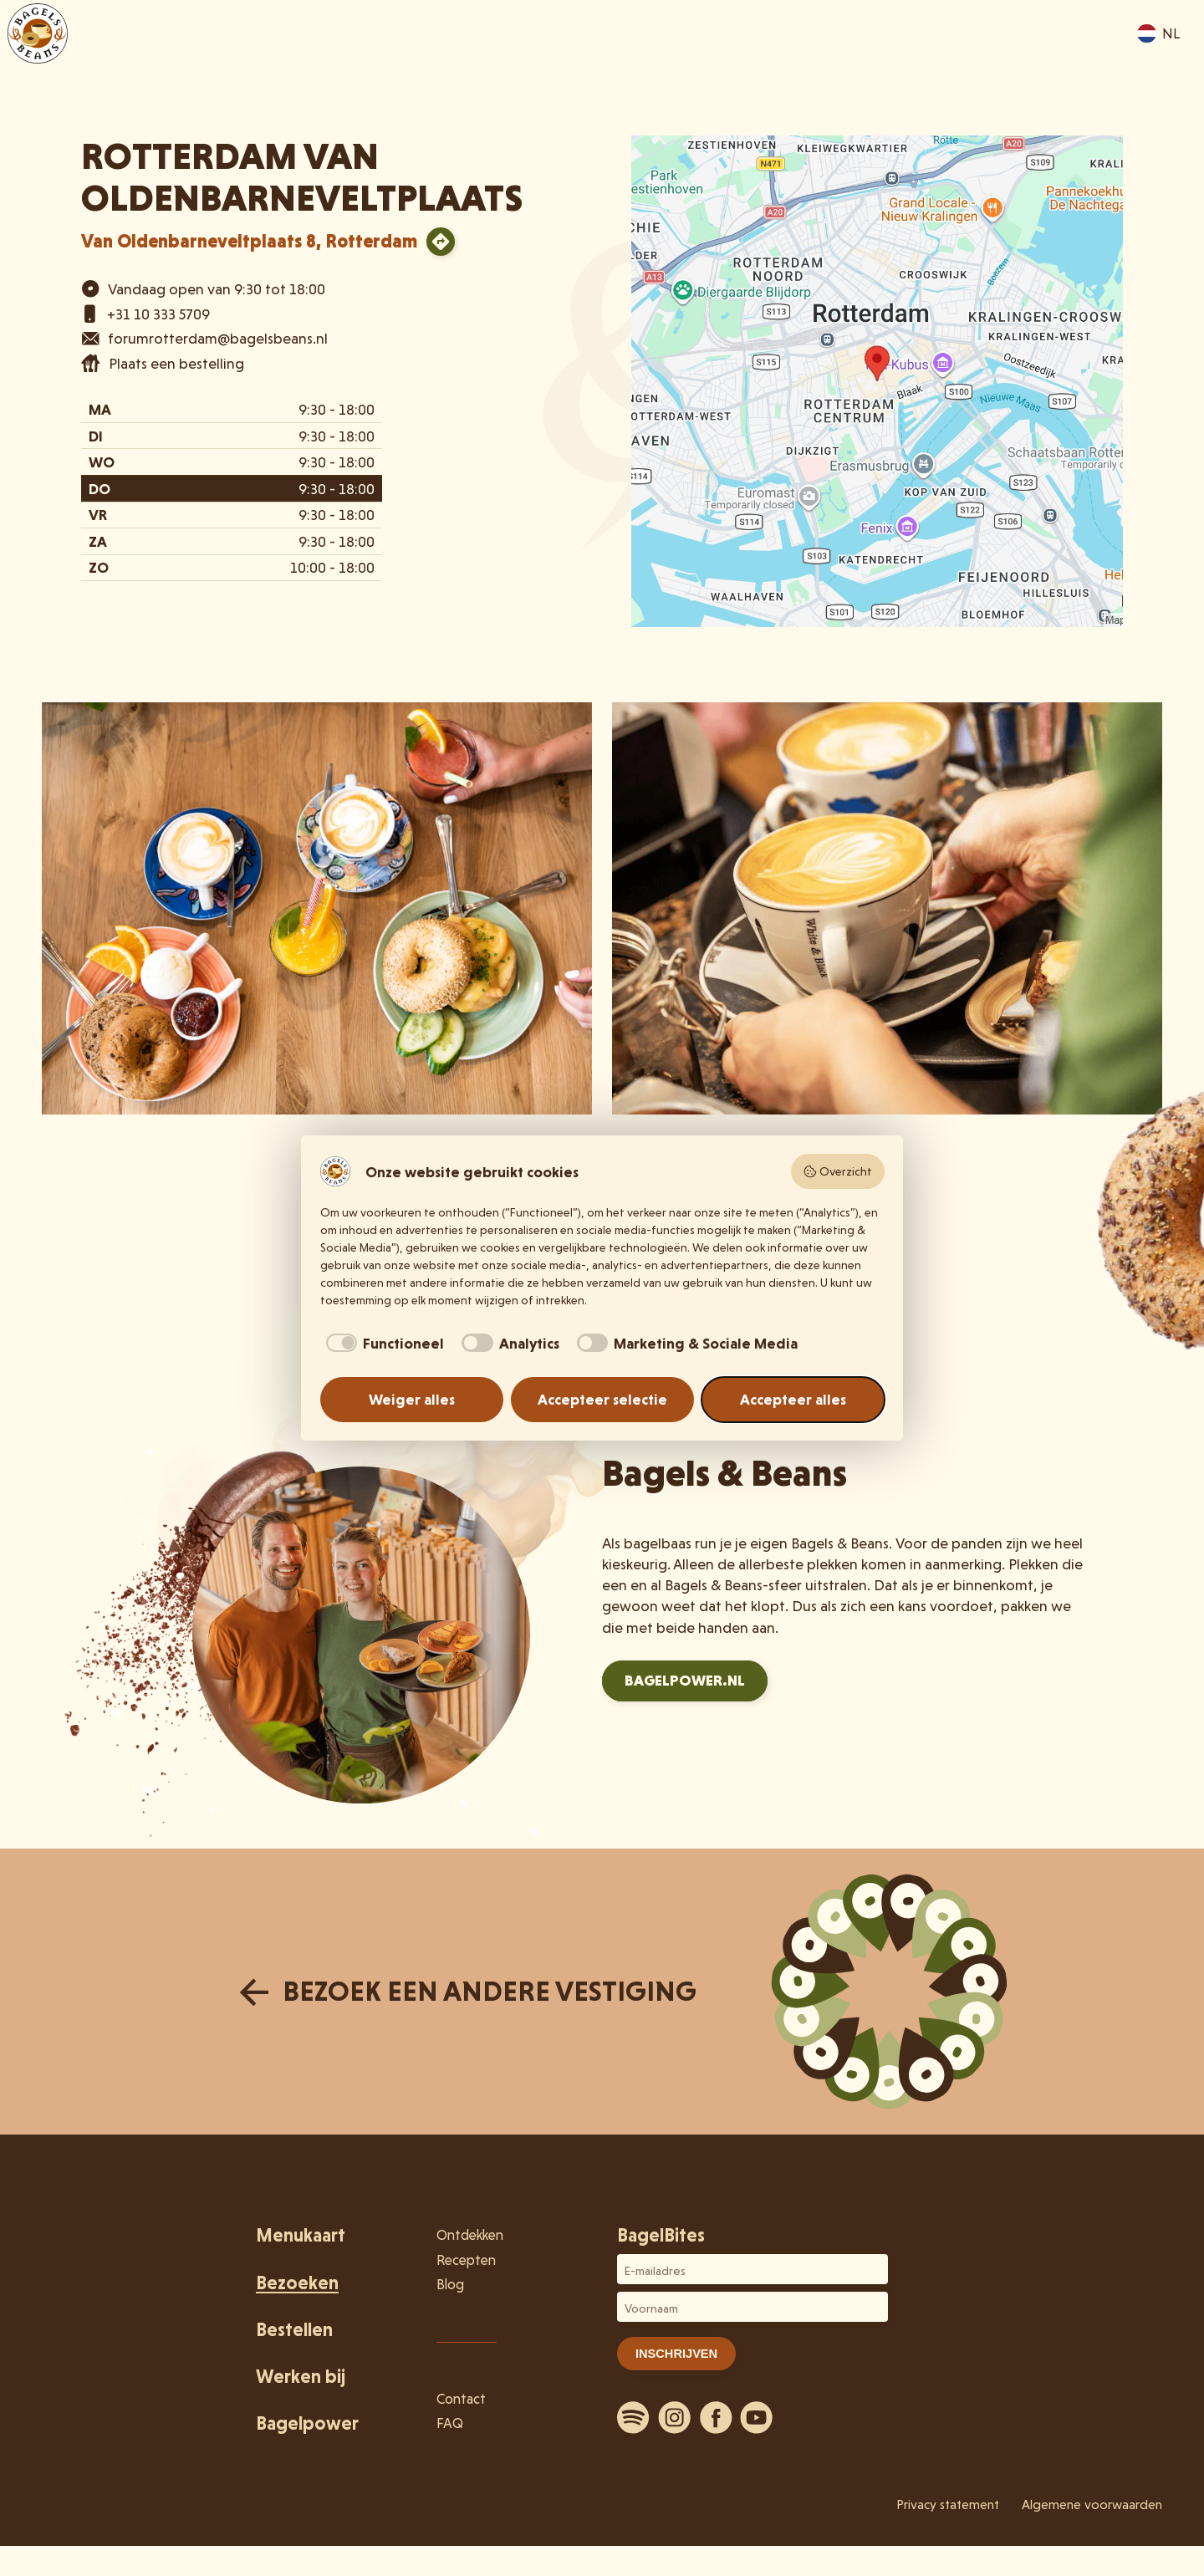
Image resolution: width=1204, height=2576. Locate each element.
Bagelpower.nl (685, 1680)
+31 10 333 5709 (158, 314)
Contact (461, 2398)
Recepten (466, 2260)
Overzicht (837, 1171)
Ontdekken (937, 60)
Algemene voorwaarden (1092, 2505)
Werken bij (300, 2376)
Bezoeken (828, 60)
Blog (450, 2284)
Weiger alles (412, 1399)
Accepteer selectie (602, 1399)
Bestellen (1040, 60)
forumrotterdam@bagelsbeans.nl (218, 338)
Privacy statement (947, 2505)
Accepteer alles (793, 1399)
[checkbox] (382, 1343)
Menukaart (721, 60)
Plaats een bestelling (176, 363)
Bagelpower (307, 2423)
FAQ (449, 2423)
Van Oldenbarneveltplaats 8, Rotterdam (249, 241)
